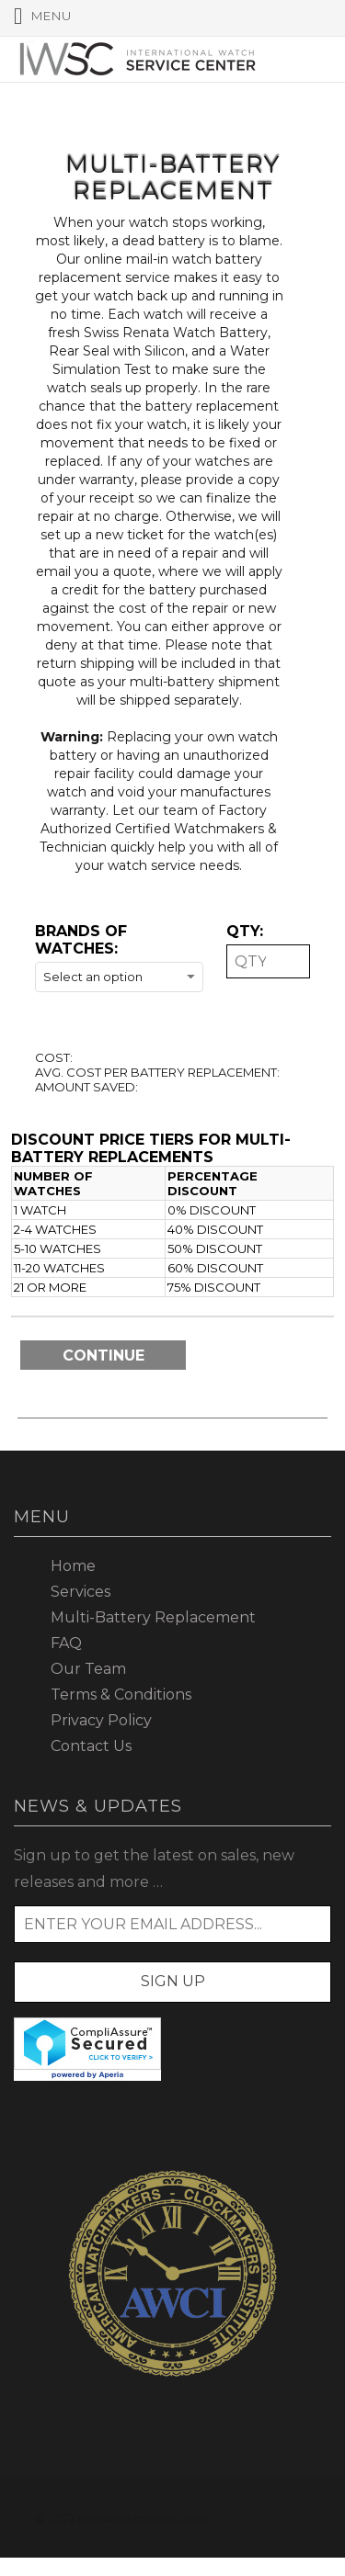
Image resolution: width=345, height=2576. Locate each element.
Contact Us (91, 1746)
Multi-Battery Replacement (153, 1617)
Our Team (88, 1669)
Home (73, 1566)
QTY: (244, 931)
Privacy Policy (101, 1720)
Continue (103, 1355)
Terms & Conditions (121, 1694)
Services (80, 1591)
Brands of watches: (81, 939)
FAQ (66, 1643)
